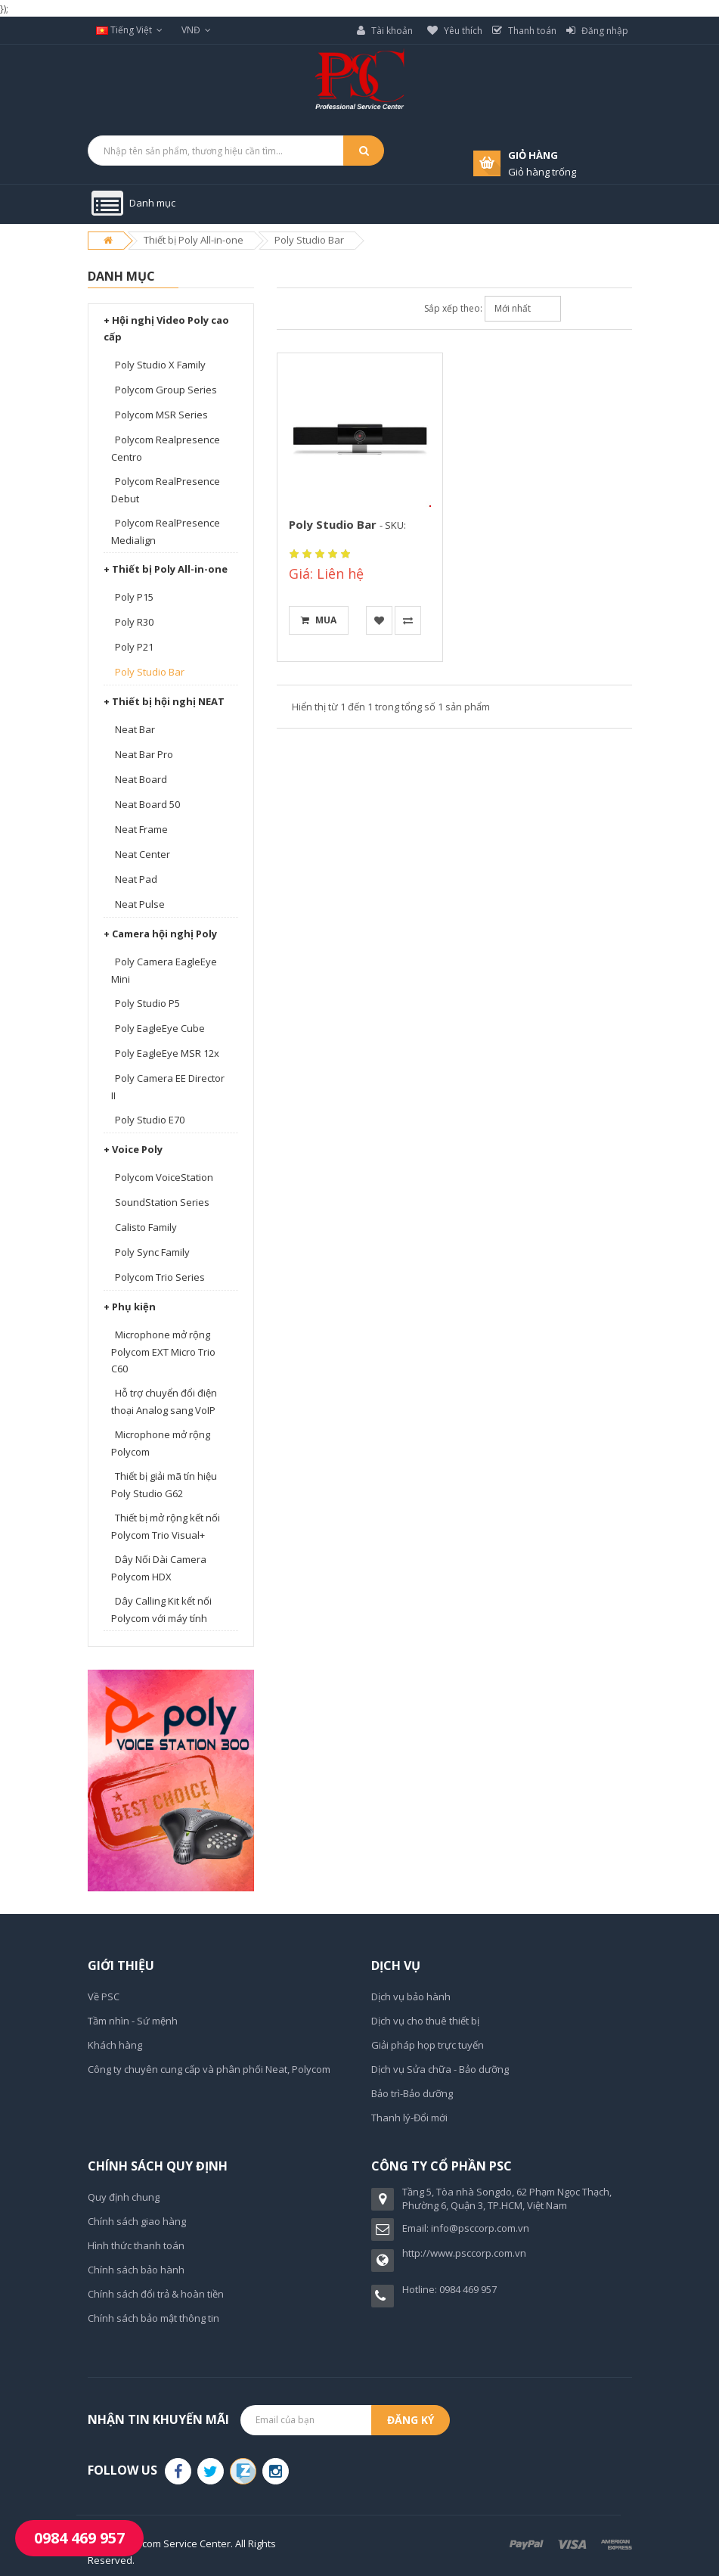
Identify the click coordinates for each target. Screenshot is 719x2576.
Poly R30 (134, 622)
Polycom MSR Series (161, 414)
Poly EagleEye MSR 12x (167, 1053)
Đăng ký (410, 2420)
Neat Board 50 (147, 804)
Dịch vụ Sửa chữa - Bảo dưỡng (440, 2069)
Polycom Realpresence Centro (165, 448)
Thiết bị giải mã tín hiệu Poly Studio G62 (164, 1484)
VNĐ (196, 29)
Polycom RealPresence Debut (165, 489)
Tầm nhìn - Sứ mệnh (133, 2021)
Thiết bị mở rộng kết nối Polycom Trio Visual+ (165, 1526)
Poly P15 (134, 597)
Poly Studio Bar (309, 240)
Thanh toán (524, 30)
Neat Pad (136, 879)
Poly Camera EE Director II (168, 1086)
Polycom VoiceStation (164, 1177)
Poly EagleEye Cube (160, 1028)
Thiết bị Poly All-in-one (193, 240)
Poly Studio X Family (160, 364)
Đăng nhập (597, 30)
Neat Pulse (140, 904)
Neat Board (141, 779)
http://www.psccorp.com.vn (464, 2253)
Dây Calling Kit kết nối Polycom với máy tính (161, 1609)
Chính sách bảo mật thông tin (153, 2318)
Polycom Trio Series (160, 1277)
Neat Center (142, 854)
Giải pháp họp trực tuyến (427, 2045)
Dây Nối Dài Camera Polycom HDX (158, 1567)
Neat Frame (141, 829)
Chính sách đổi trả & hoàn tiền (156, 2294)
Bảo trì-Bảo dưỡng (412, 2093)
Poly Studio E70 (149, 1119)
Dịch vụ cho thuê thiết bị (425, 2021)
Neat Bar (135, 729)
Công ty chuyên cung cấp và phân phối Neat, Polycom (209, 2069)
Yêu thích (454, 30)
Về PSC (103, 1996)
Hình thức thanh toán (136, 2245)
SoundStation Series (162, 1202)
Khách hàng (115, 2045)
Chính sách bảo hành (136, 2269)
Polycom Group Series (166, 389)
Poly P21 (134, 647)
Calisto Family (146, 1227)
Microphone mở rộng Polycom (160, 1443)
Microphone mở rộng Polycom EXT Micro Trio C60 (163, 1351)
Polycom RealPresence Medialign (165, 531)
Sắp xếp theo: (453, 308)
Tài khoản (385, 30)
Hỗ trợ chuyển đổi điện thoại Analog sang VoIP (164, 1401)
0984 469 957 (79, 2538)
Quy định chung (124, 2197)
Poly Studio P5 (147, 1003)
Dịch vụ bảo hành (411, 1996)
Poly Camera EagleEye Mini (164, 970)
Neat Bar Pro (144, 754)
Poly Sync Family (152, 1252)
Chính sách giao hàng (137, 2221)
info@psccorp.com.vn (480, 2228)
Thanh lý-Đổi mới (409, 2117)
